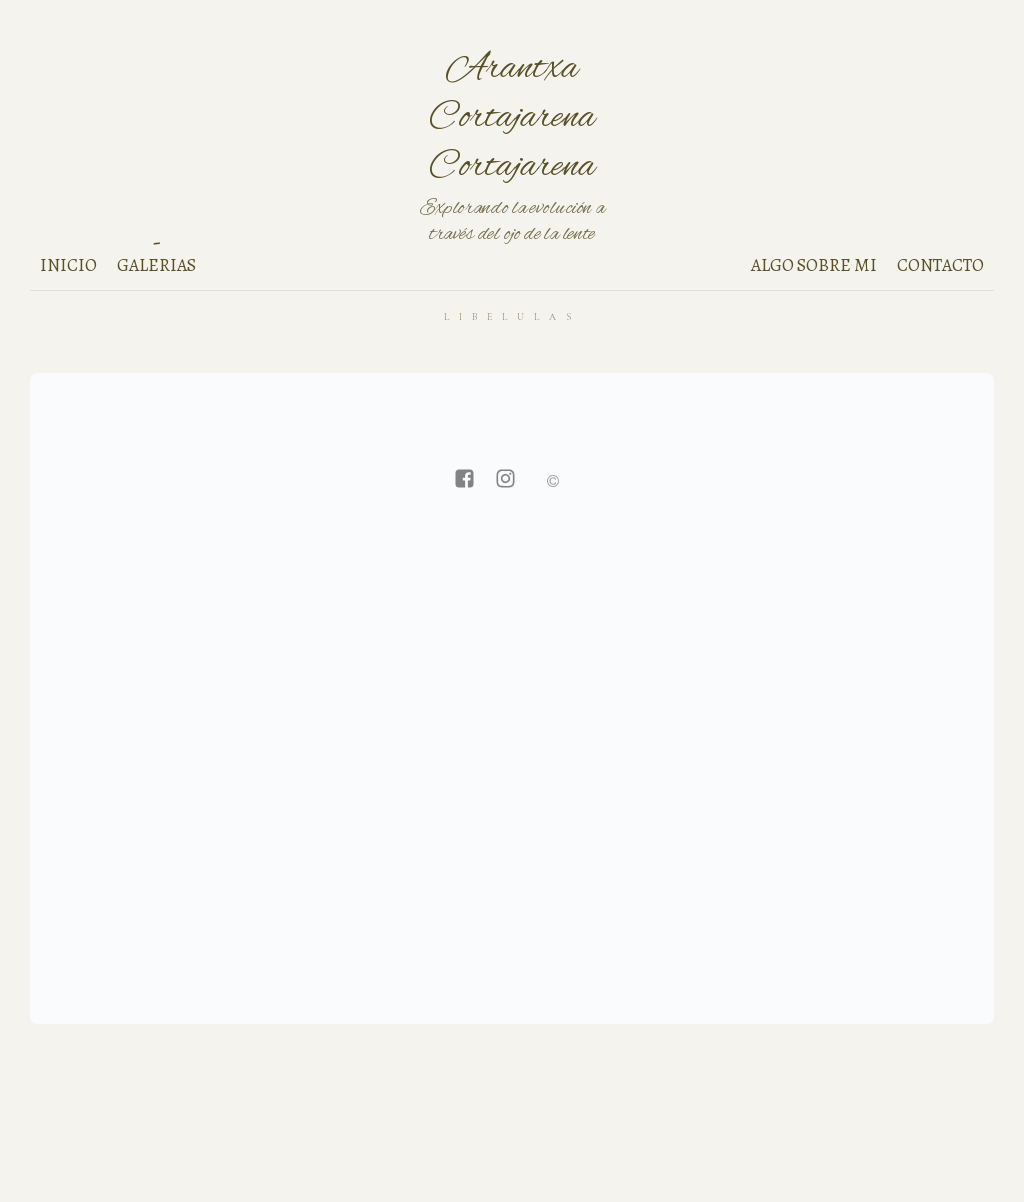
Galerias (156, 265)
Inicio (68, 265)
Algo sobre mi (814, 265)
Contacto (940, 265)
